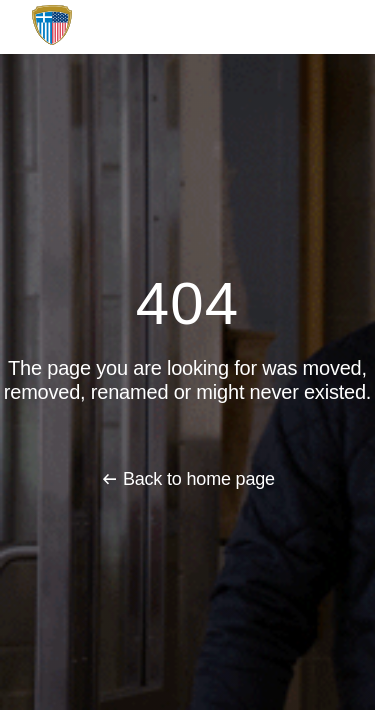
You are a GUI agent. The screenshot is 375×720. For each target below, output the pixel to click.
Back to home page (199, 479)
